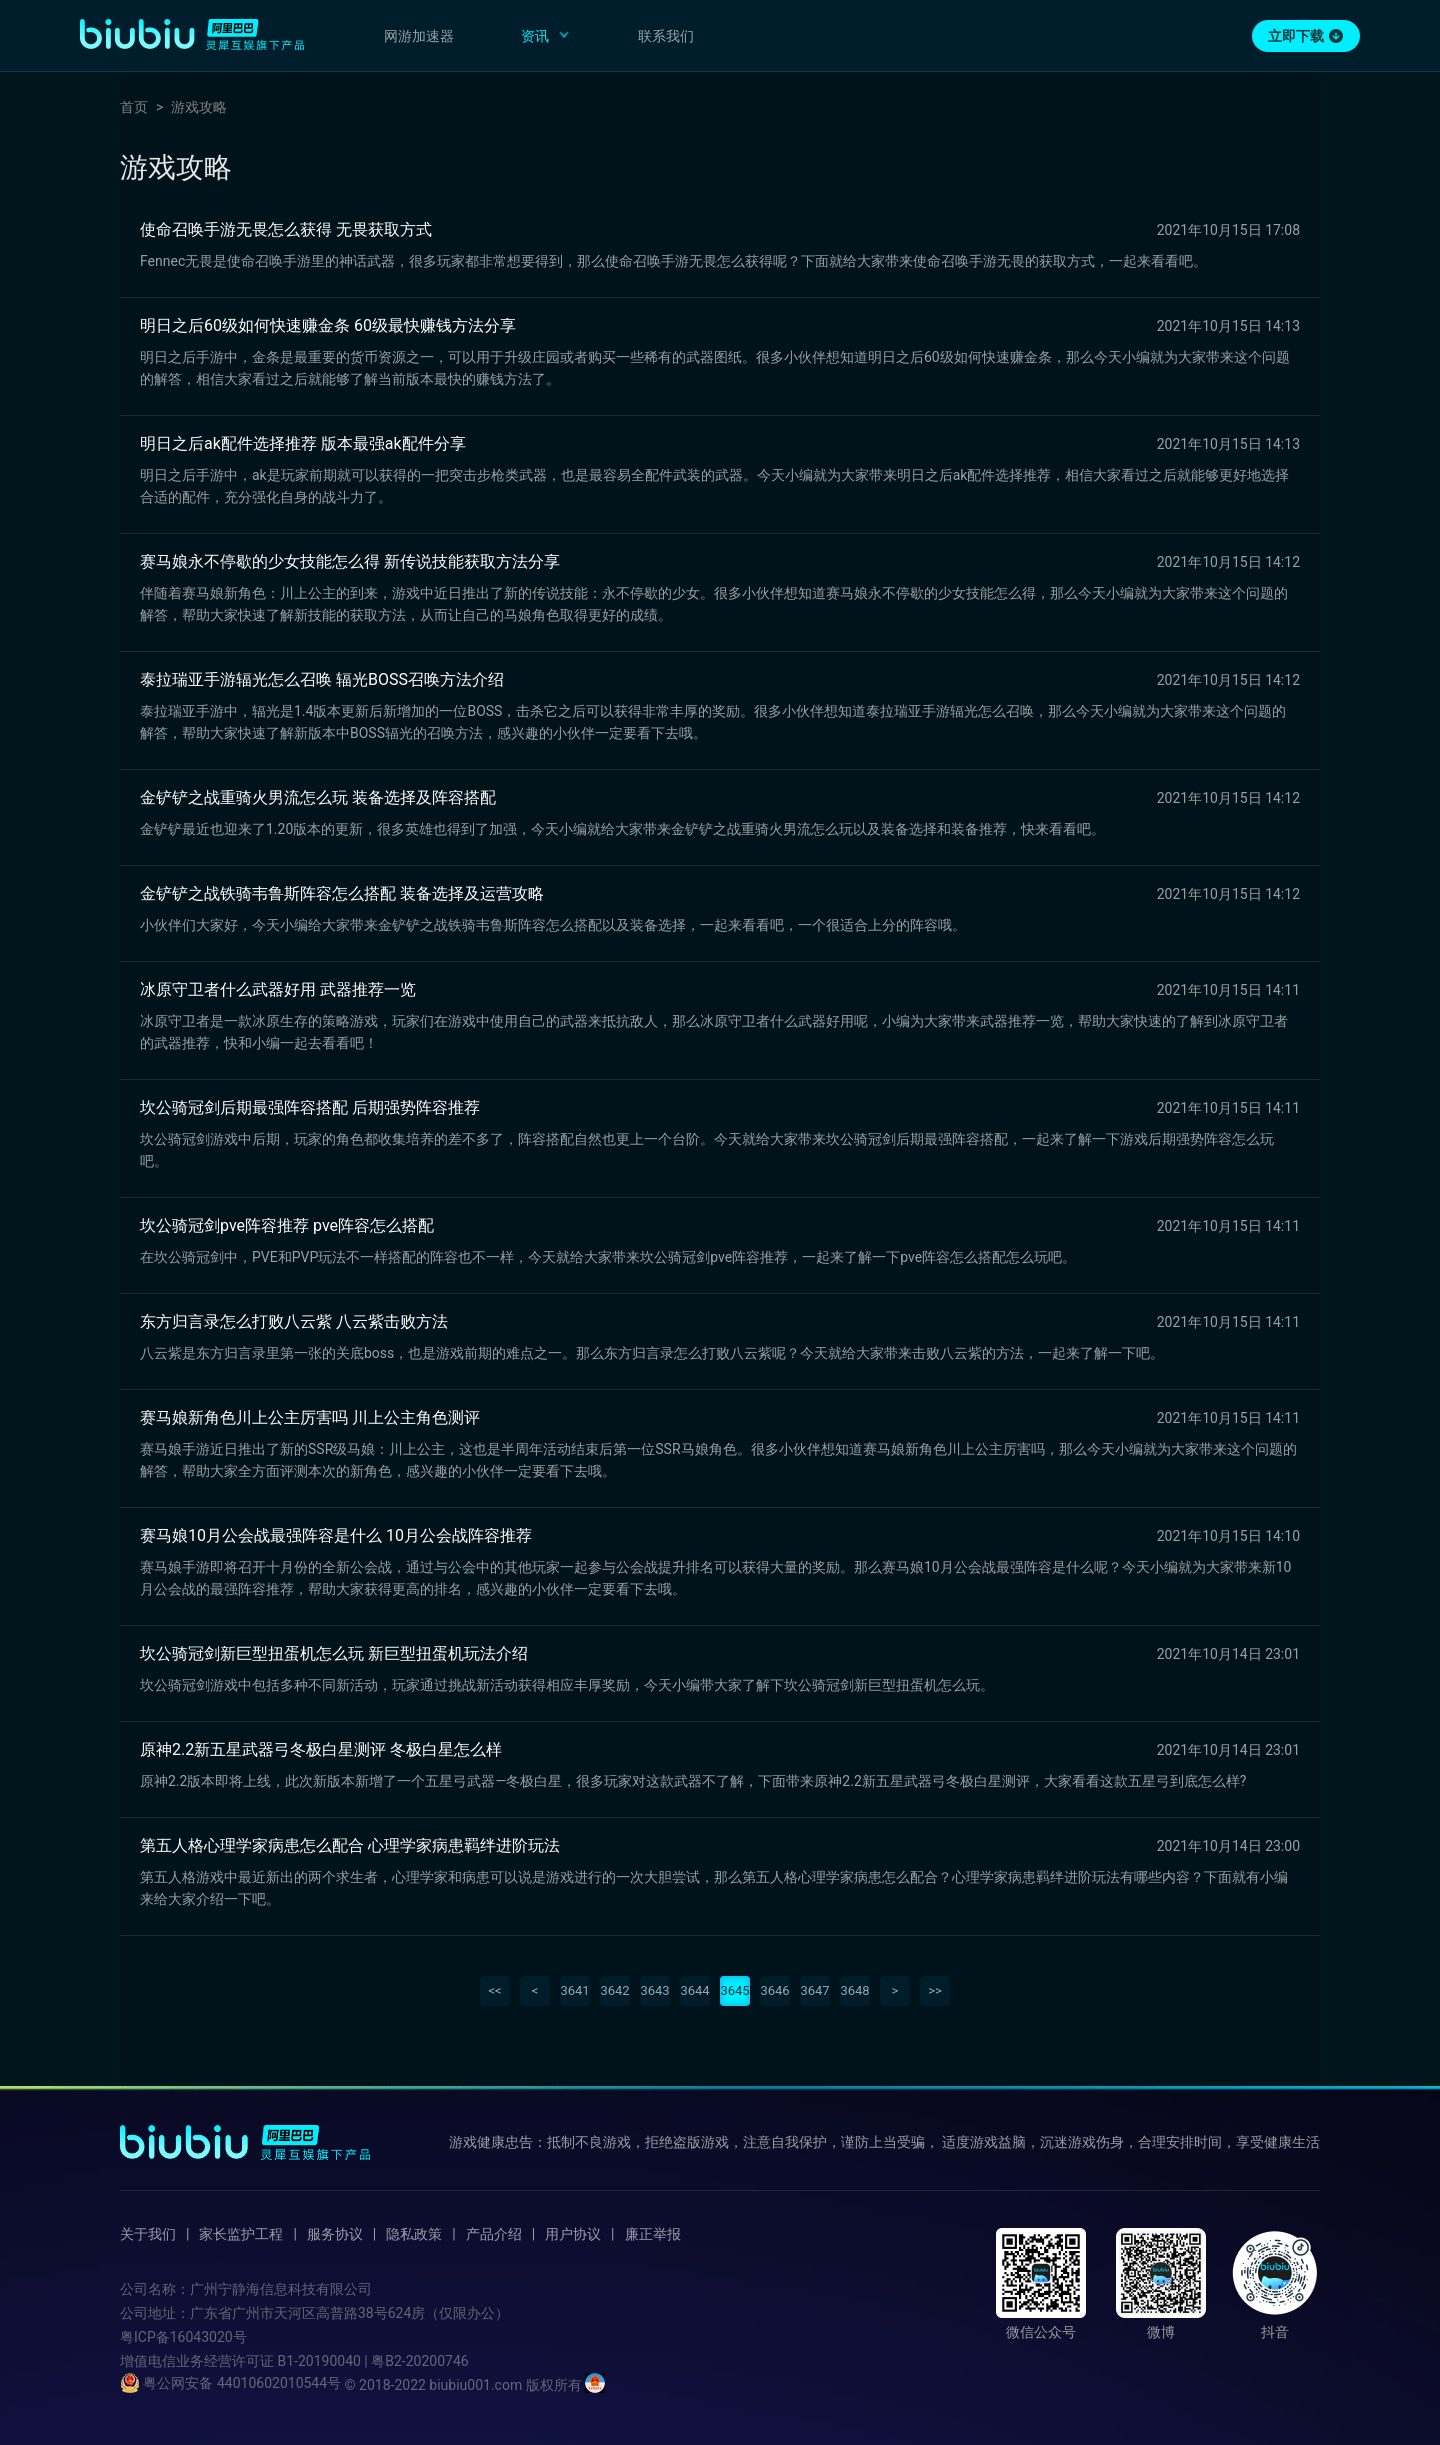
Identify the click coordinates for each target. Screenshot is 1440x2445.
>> (935, 1990)
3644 (694, 1990)
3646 (774, 1990)
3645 (734, 1990)
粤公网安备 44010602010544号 (230, 2383)
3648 (854, 1990)
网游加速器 (419, 36)
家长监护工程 (241, 2234)
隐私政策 (414, 2234)
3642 (614, 1990)
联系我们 (666, 36)
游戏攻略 (199, 107)
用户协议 (573, 2234)
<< (494, 1990)
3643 (654, 1990)
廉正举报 (653, 2234)
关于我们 (148, 2234)
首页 (134, 107)
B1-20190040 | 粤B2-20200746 (372, 2361)
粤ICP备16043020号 (183, 2337)
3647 (814, 1990)
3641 (574, 1990)
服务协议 (335, 2234)
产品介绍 (494, 2234)
